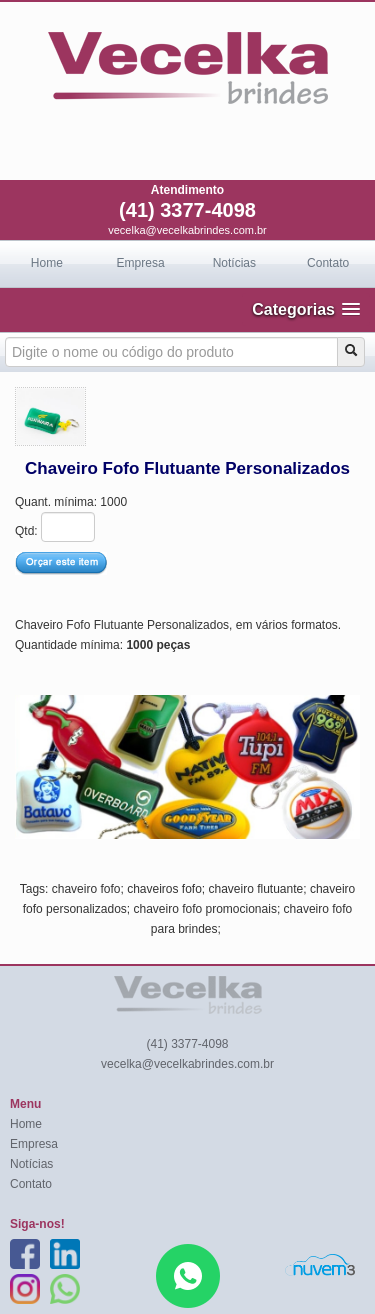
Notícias (234, 263)
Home (47, 263)
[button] (306, 309)
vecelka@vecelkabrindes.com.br (187, 230)
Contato (328, 263)
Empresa (141, 263)
